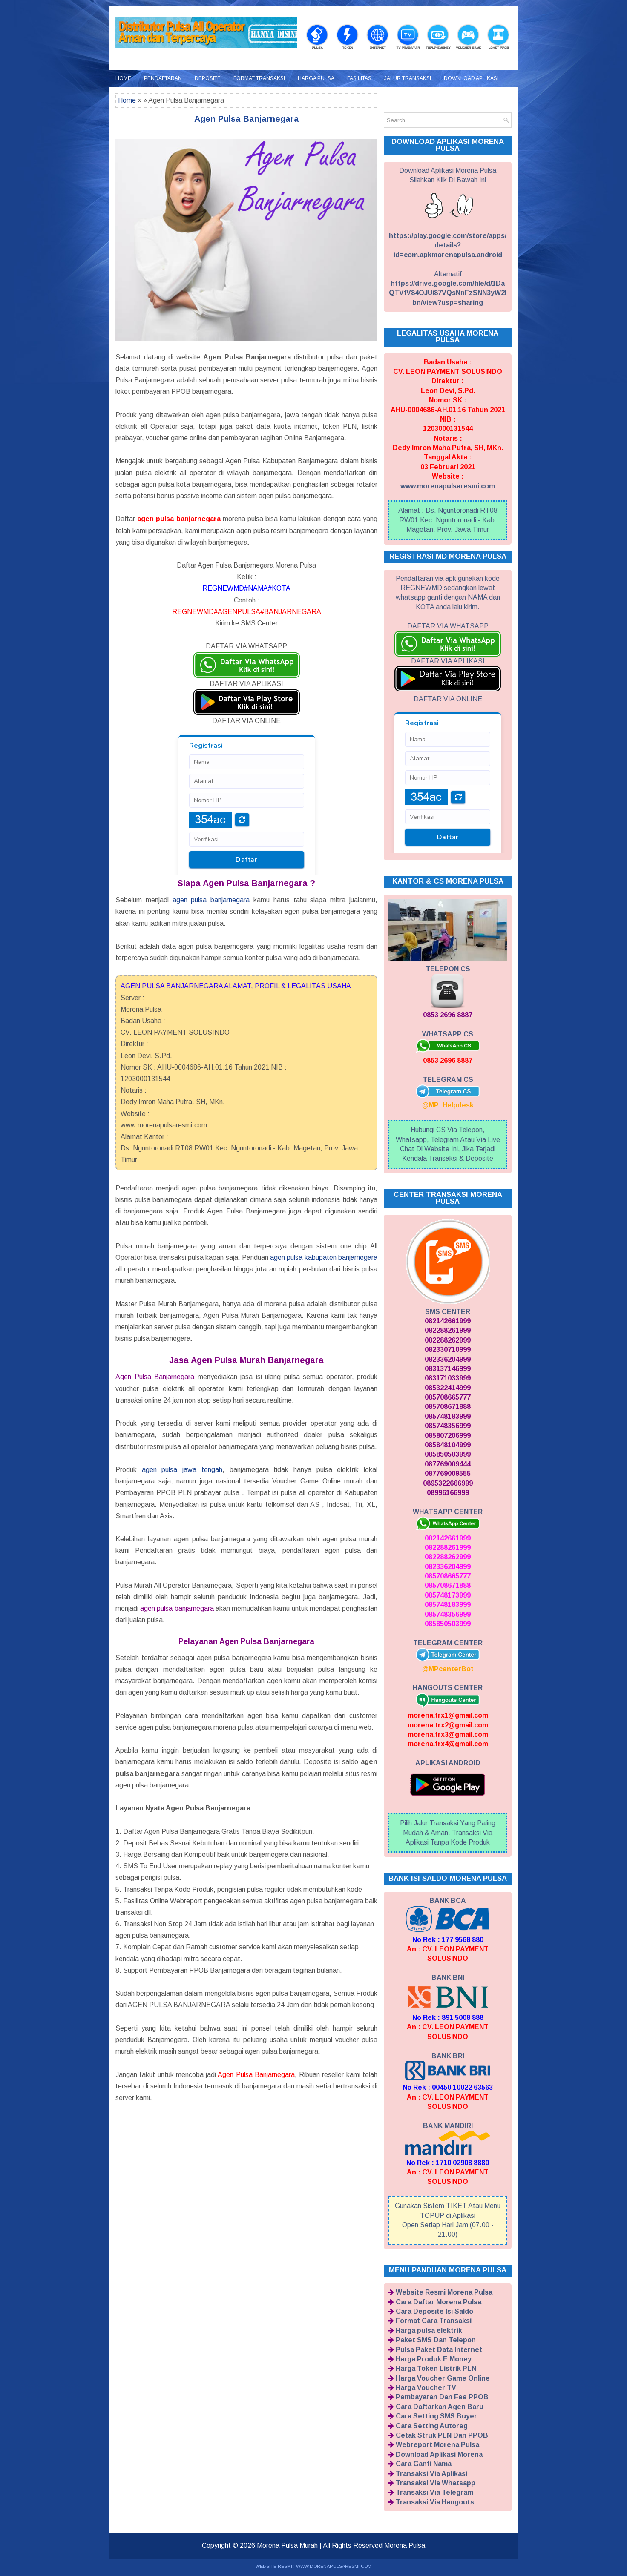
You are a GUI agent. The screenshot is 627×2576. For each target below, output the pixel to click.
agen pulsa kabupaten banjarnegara (323, 1257)
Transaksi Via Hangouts (435, 2502)
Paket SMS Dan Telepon (436, 2340)
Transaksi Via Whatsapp (435, 2483)
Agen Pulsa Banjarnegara (246, 118)
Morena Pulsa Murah (287, 2545)
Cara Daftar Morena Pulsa (438, 2302)
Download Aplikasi (471, 78)
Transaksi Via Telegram (434, 2492)
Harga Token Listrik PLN (436, 2368)
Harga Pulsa (316, 78)
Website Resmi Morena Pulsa (444, 2292)
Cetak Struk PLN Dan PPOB (442, 2435)
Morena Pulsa (404, 2545)
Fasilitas (359, 78)
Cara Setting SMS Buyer (436, 2416)
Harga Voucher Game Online (443, 2378)
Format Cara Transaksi (434, 2320)
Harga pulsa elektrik (429, 2330)
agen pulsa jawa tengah (182, 1469)
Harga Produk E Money (434, 2359)
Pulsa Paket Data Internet (439, 2349)
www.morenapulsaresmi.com (447, 486)
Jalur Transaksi (407, 78)
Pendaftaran (163, 78)
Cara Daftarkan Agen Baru (439, 2406)
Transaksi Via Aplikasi (431, 2473)
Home (123, 78)
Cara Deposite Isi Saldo (434, 2311)
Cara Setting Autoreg (432, 2426)
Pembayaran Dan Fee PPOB (442, 2397)
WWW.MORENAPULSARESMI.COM (333, 2566)
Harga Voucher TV (426, 2387)
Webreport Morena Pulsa (437, 2444)
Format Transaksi (259, 78)
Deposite (208, 78)
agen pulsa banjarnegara (211, 900)
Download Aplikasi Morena (439, 2454)
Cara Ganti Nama (424, 2463)
